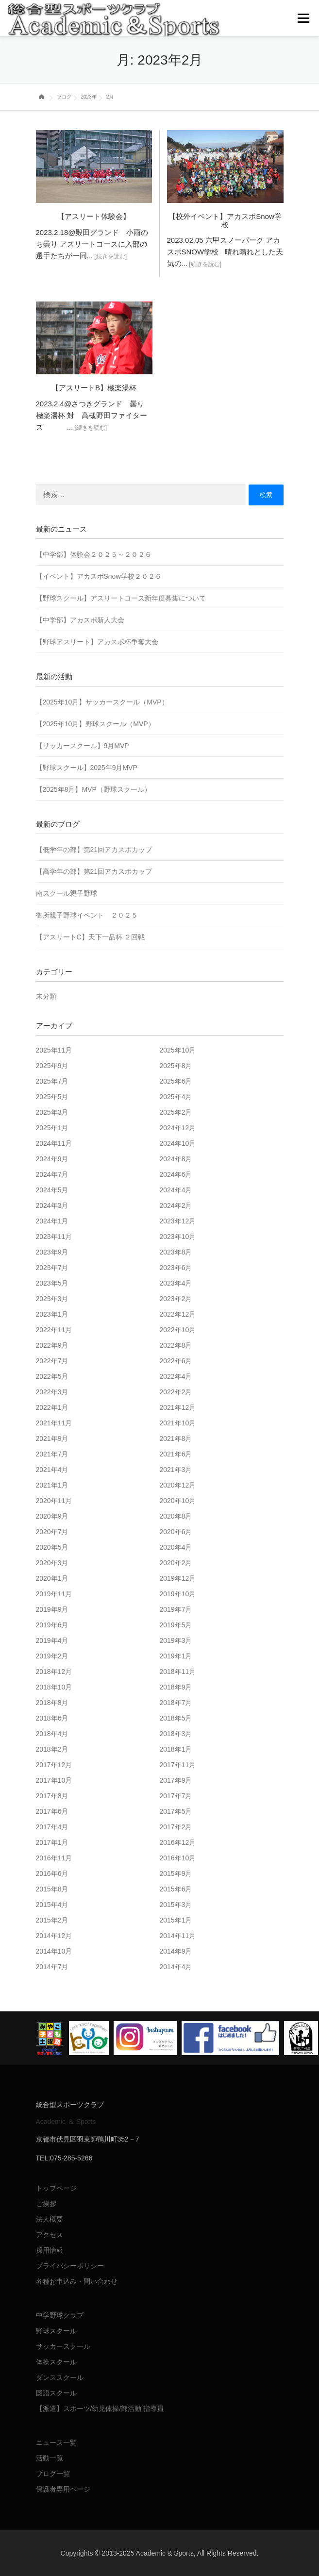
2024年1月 (52, 1221)
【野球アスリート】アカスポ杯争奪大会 (97, 642)
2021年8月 (176, 1438)
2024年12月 (178, 1128)
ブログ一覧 (53, 2473)
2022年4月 (176, 1376)
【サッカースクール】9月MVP (82, 746)
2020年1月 (52, 1578)
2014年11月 (178, 1936)
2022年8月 (176, 1345)
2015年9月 (176, 1873)
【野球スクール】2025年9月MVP (86, 767)
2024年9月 (52, 1159)
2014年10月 (54, 1951)
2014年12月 (54, 1936)
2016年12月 (178, 1842)
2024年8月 (176, 1159)
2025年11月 (54, 1050)
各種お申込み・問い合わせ (77, 2281)
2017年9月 (176, 1780)
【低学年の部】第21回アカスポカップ (94, 849)
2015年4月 (52, 1904)
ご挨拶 (46, 2204)
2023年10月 (178, 1236)
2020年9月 (52, 1516)
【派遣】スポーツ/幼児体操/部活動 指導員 (100, 2408)
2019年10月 (178, 1594)
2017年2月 (176, 1827)
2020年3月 (52, 1563)
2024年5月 (52, 1190)
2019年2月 (52, 1656)
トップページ (56, 2188)
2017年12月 (54, 1765)
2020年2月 (176, 1563)
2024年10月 (178, 1143)
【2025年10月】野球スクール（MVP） (95, 724)
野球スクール (56, 2331)
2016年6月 (52, 1873)
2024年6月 (176, 1174)
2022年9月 (52, 1345)
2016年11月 (54, 1858)
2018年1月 (176, 1749)
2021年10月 (178, 1423)
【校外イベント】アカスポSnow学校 (225, 220)
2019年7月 (176, 1609)
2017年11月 (178, 1765)
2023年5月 (52, 1283)
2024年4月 (176, 1190)
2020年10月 (178, 1501)
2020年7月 (52, 1532)
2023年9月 (52, 1252)
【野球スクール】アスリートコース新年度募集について (121, 598)
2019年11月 (54, 1594)
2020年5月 (52, 1547)
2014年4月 (176, 1967)
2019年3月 (176, 1640)
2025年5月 (52, 1097)
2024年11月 (54, 1143)
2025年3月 (52, 1112)
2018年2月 (52, 1749)
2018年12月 (54, 1671)
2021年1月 (52, 1485)
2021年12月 (178, 1407)
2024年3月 (52, 1205)
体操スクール (56, 2362)
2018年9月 (176, 1687)
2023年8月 (176, 1252)
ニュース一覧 (56, 2442)
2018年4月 (52, 1734)
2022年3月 (52, 1392)
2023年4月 (176, 1283)
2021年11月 (54, 1423)
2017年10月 (54, 1780)
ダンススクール (60, 2377)
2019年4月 (52, 1640)
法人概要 (49, 2219)
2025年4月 (176, 1097)
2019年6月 (52, 1625)
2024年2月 (176, 1205)
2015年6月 (176, 1889)
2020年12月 (178, 1485)
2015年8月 (52, 1889)
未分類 (46, 996)
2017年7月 (176, 1796)
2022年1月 (52, 1407)
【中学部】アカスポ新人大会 (80, 620)
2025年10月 (178, 1050)
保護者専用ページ (63, 2489)
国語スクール (56, 2393)
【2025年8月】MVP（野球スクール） (93, 789)
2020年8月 (176, 1516)
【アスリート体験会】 (93, 216)
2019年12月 (178, 1578)
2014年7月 (52, 1967)
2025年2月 (176, 1112)
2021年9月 (52, 1438)
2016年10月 (178, 1858)
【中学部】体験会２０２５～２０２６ (93, 554)
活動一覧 (49, 2458)
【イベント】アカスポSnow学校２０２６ (99, 576)
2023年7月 (52, 1267)
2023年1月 (52, 1314)
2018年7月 (176, 1702)
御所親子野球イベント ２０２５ (87, 915)
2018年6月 (52, 1718)
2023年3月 (52, 1299)
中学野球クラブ (60, 2315)
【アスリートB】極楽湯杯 (93, 388)
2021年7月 (52, 1454)
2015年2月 (52, 1920)
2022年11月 (54, 1330)
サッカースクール (63, 2346)
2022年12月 (178, 1314)
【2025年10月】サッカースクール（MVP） (102, 702)
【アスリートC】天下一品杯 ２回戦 (90, 937)
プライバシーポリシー (70, 2266)
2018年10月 (54, 1687)
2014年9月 (176, 1951)
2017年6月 (52, 1811)
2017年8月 (52, 1796)
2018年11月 (178, 1671)
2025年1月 (52, 1128)
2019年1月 (176, 1656)
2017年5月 (176, 1811)
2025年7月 (52, 1081)
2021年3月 (176, 1469)
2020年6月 (176, 1532)
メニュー (303, 18)
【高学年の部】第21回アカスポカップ (94, 871)
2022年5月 (52, 1376)
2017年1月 (52, 1842)
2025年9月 (52, 1066)
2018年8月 (52, 1702)
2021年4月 (52, 1469)
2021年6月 (176, 1454)
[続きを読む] (110, 256)
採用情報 (49, 2250)
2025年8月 (176, 1066)
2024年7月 (52, 1174)
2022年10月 (178, 1330)
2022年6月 (176, 1361)
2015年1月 (176, 1920)
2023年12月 (178, 1221)
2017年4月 (52, 1827)
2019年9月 (52, 1609)
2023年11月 (54, 1236)
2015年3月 (176, 1904)
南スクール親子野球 (66, 893)
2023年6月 (176, 1267)
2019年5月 (176, 1625)
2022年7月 (52, 1361)
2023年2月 (176, 1299)
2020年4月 (176, 1547)
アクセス (49, 2235)
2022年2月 (176, 1392)
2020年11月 (54, 1501)
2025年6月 (176, 1081)
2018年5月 (176, 1718)
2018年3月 (176, 1734)
